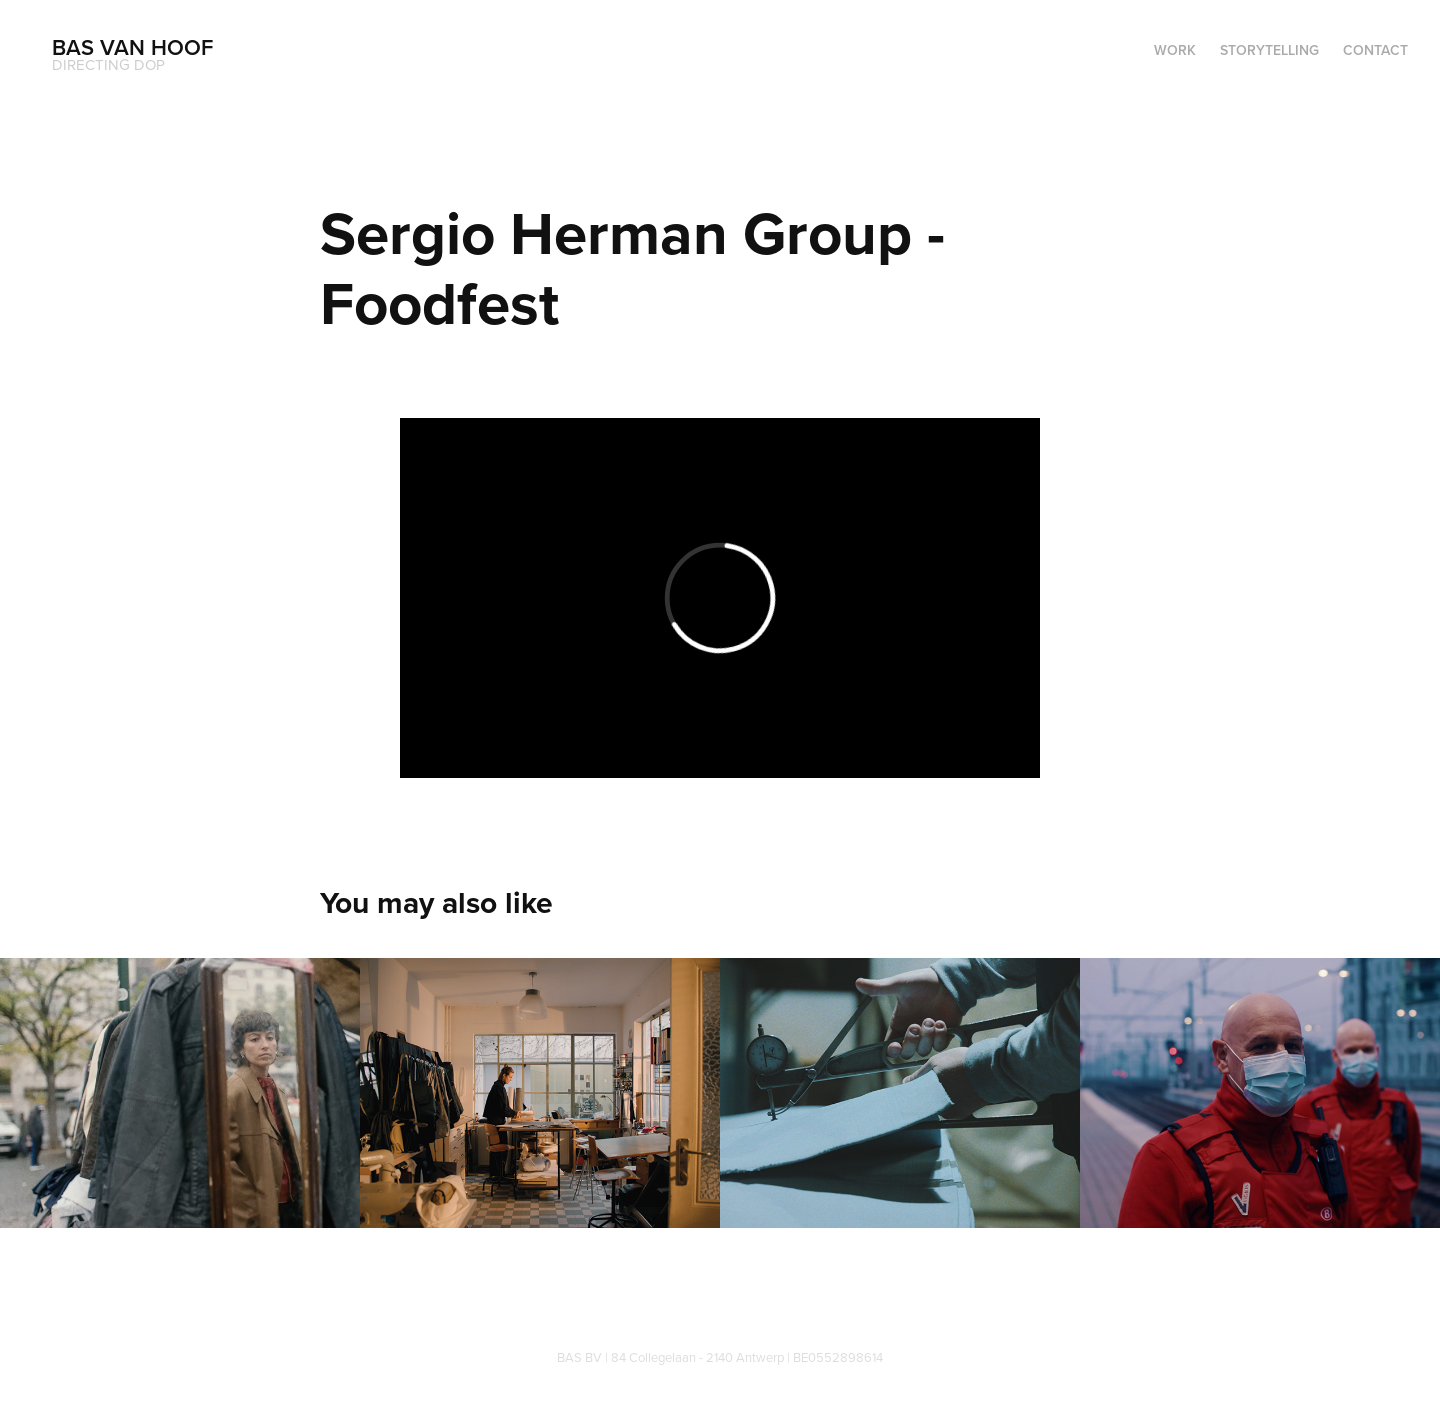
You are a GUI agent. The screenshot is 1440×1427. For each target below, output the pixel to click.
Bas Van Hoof (132, 47)
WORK (1175, 50)
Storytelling (1269, 50)
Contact (1375, 50)
